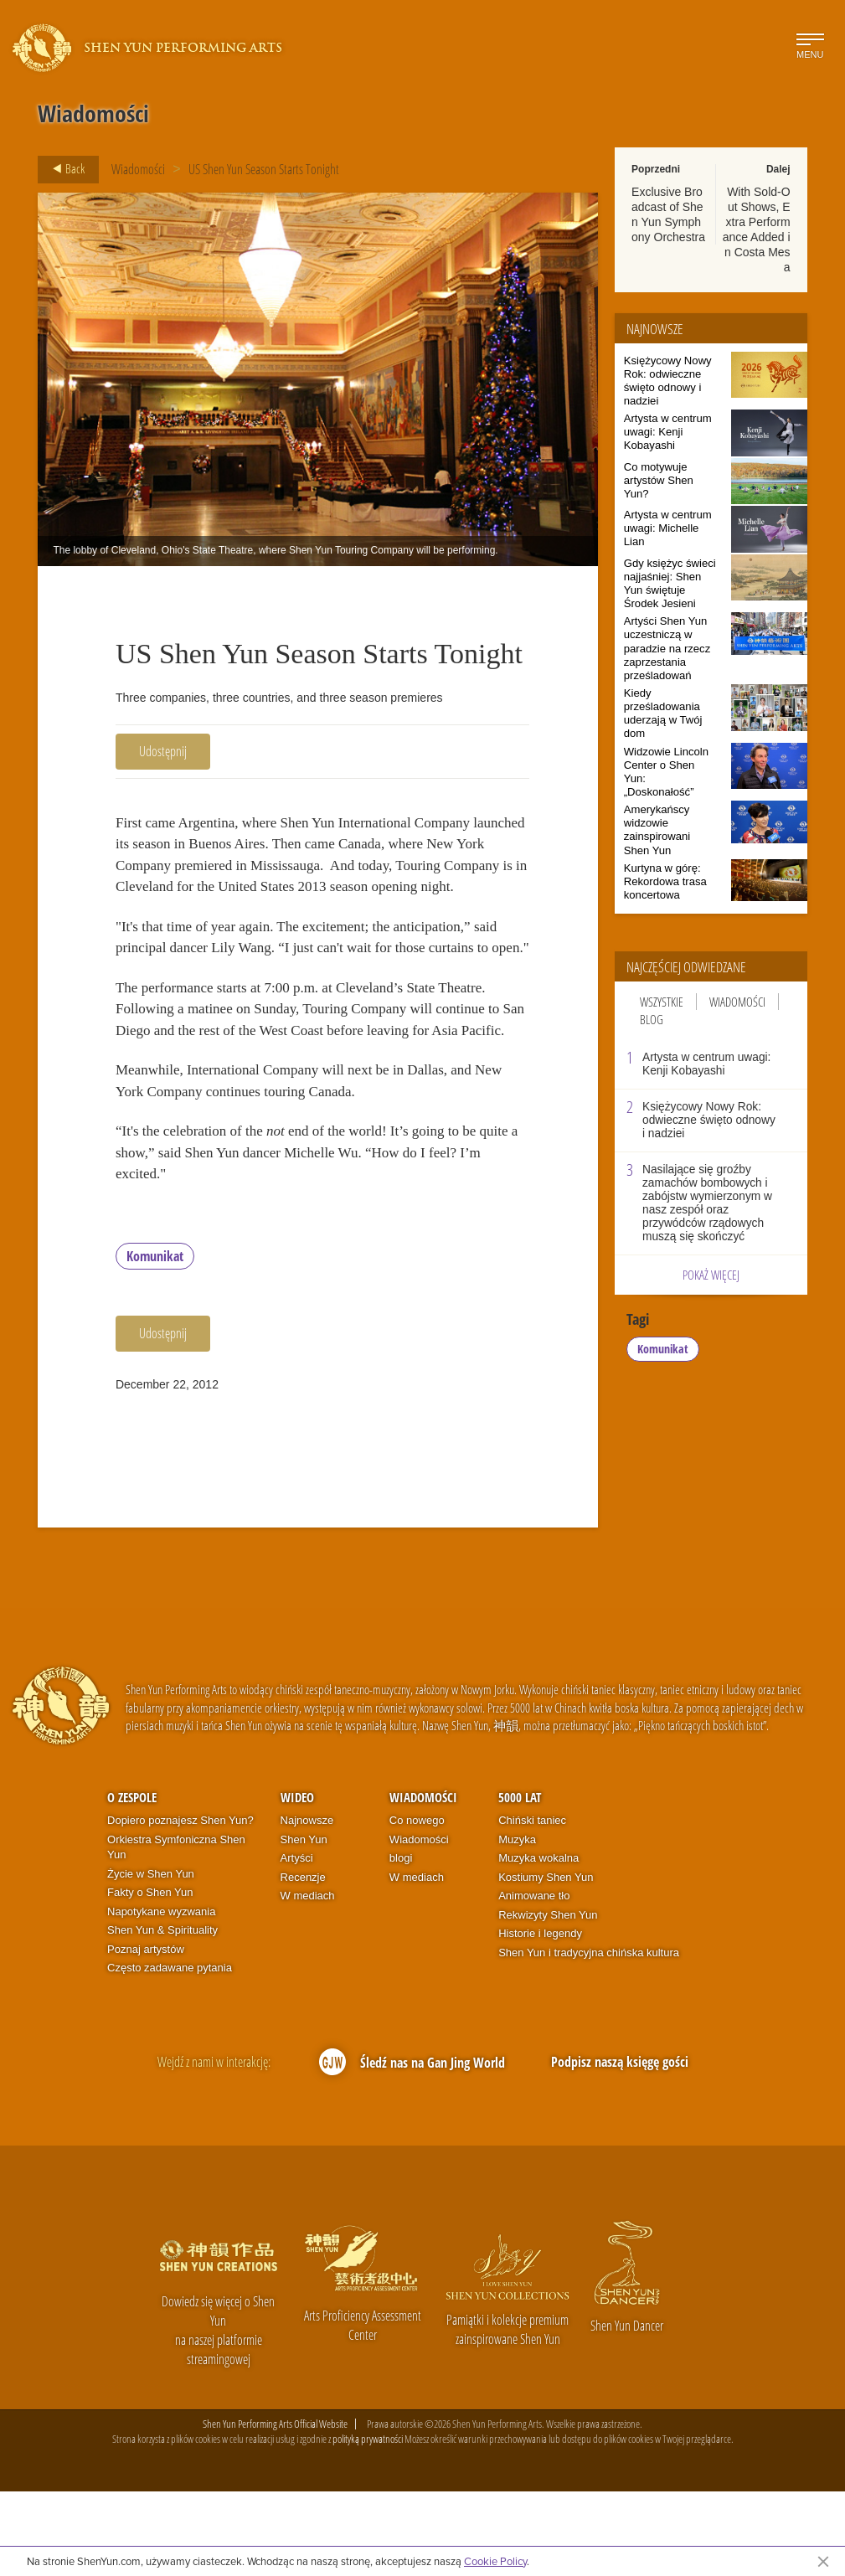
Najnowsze (307, 1905)
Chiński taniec (532, 1905)
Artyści (297, 1943)
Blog (651, 1019)
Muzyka (517, 1924)
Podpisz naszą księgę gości (619, 2146)
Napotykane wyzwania (161, 1996)
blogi (400, 1943)
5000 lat (519, 1882)
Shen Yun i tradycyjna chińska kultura (588, 2037)
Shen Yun (304, 1924)
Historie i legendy (540, 2018)
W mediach (308, 1981)
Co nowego (417, 1905)
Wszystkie (661, 1001)
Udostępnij (163, 751)
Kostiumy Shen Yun (545, 1961)
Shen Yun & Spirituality (162, 2015)
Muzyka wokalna (538, 1943)
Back (64, 169)
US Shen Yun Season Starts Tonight (263, 169)
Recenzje (303, 1961)
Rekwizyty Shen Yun (547, 1999)
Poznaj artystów (145, 2033)
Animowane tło (533, 1981)
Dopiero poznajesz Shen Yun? (180, 1905)
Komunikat (154, 1341)
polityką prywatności (367, 2524)
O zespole (132, 1882)
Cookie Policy (495, 2560)
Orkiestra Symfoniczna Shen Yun (176, 1932)
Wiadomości (138, 169)
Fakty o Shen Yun (150, 1977)
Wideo (297, 1882)
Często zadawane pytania (169, 2053)
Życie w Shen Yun (150, 1958)
